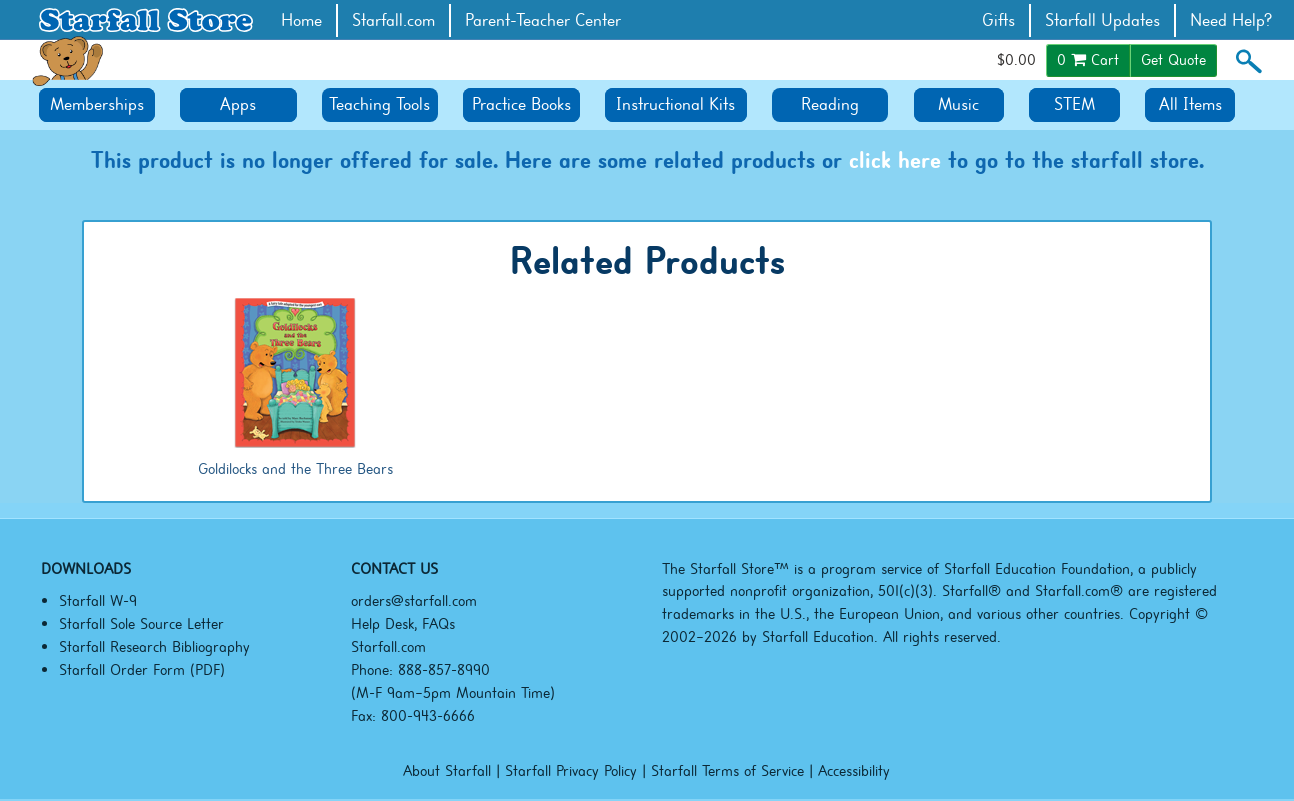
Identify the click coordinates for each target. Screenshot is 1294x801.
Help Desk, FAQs (403, 624)
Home (301, 20)
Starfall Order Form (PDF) (142, 670)
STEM (1074, 104)
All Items (1190, 104)
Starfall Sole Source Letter (141, 624)
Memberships (97, 104)
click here (895, 160)
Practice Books (521, 104)
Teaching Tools (379, 104)
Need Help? (1231, 20)
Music (958, 104)
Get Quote (1173, 60)
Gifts (998, 20)
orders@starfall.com (414, 601)
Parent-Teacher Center (543, 20)
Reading (830, 104)
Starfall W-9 (98, 601)
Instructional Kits (675, 104)
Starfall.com (393, 20)
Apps (238, 104)
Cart (1088, 60)
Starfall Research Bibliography (154, 647)
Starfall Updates (1102, 20)
